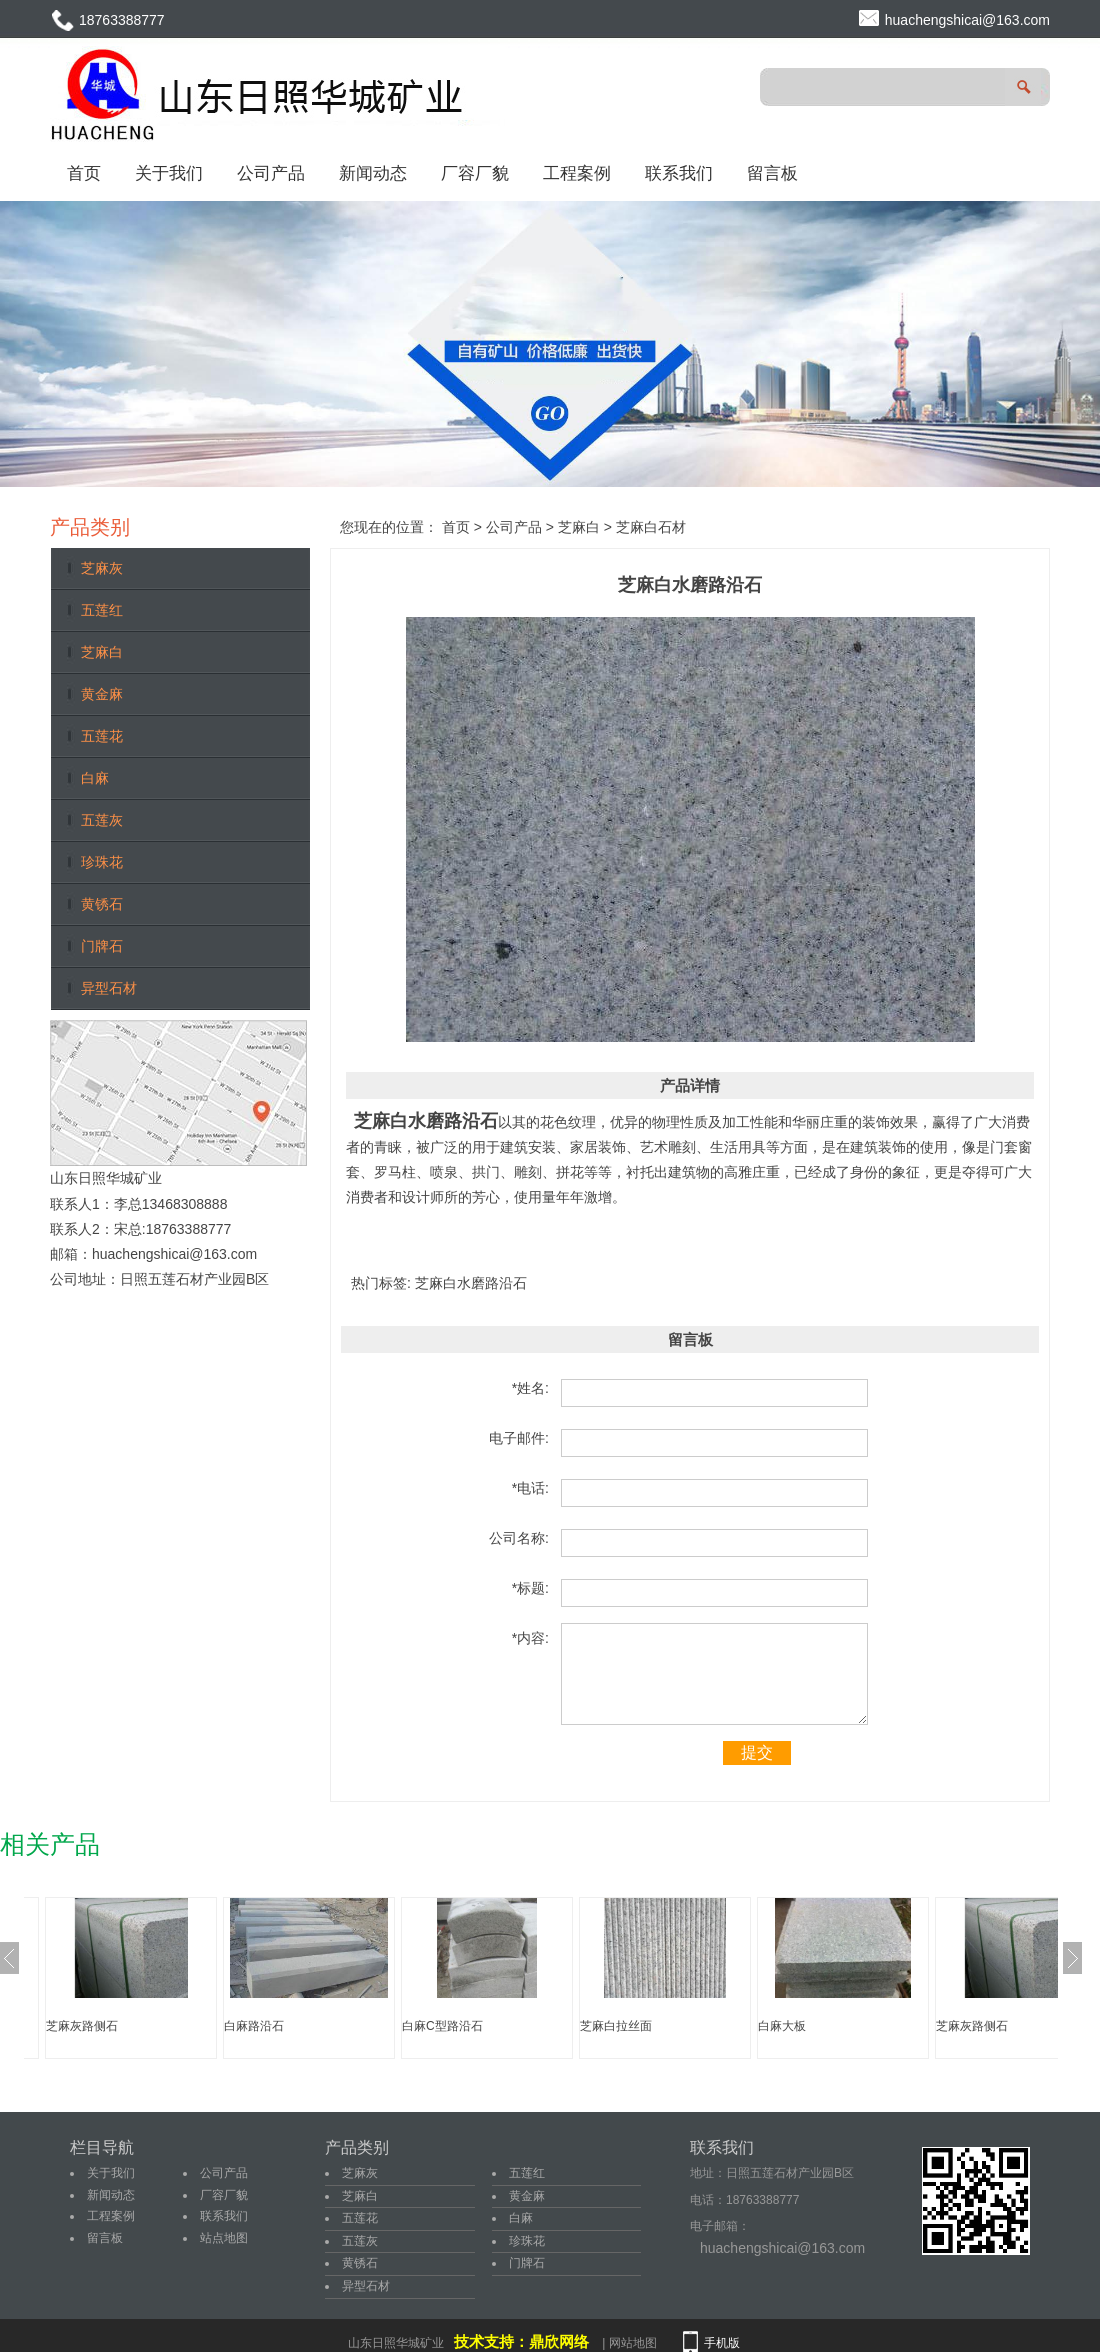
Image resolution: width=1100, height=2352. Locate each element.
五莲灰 (102, 820)
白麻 (95, 778)
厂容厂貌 (475, 173)
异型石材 (109, 988)
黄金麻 (102, 694)
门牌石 (102, 946)
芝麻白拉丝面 (616, 2026)
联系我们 (679, 173)
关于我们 (169, 173)
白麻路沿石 (254, 2026)
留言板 (772, 173)
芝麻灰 (102, 568)
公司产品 (271, 173)
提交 (757, 1752)
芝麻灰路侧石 (82, 2026)
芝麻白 (102, 652)
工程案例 (577, 173)
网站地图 (633, 2343)
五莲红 (102, 610)
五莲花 (102, 736)
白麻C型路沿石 (442, 2026)
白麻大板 (782, 2026)
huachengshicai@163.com (967, 20)
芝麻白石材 (651, 527)
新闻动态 (373, 173)
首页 (84, 173)
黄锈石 (102, 904)
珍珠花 (102, 862)
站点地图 (224, 2238)
